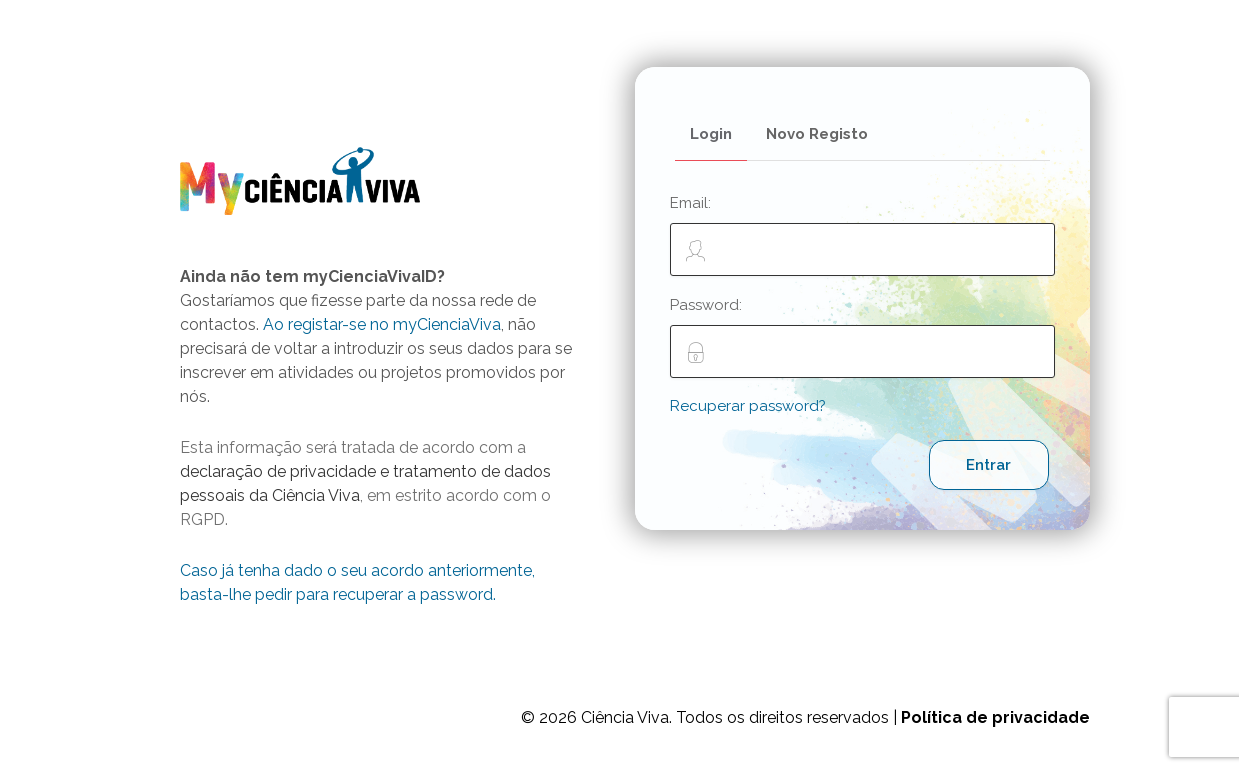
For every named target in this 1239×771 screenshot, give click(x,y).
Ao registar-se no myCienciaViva (382, 324)
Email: (862, 235)
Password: (862, 337)
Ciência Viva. (626, 717)
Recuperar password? (748, 406)
